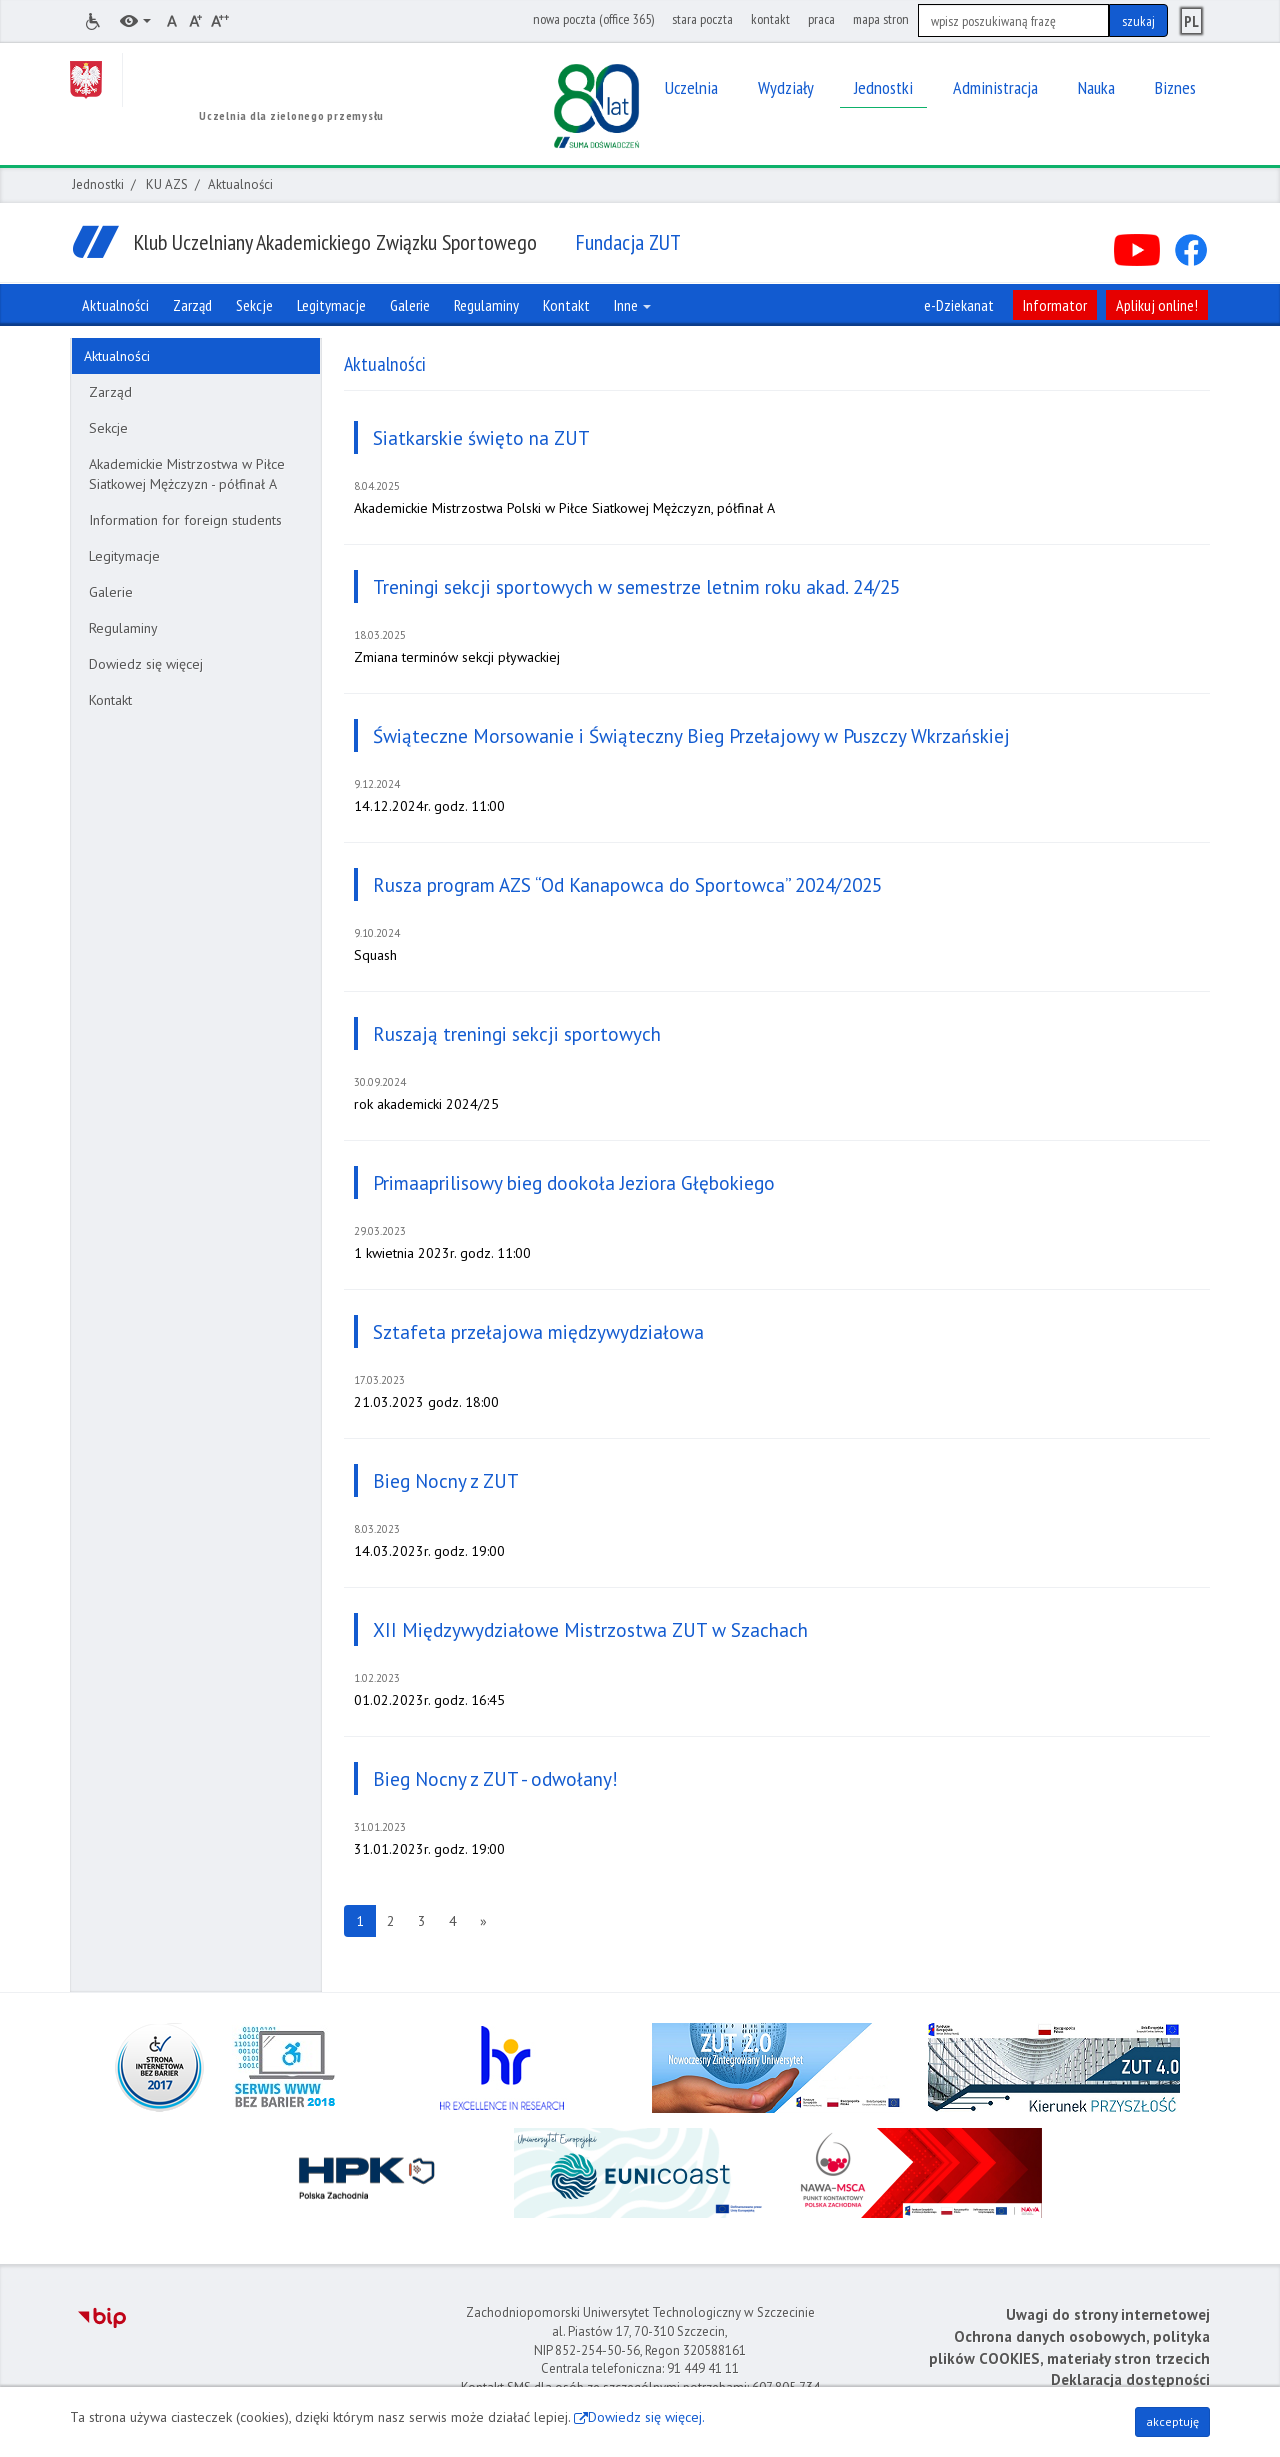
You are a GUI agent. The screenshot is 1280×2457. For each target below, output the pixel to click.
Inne (632, 305)
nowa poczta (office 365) (593, 19)
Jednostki (98, 184)
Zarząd (110, 392)
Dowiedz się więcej (146, 664)
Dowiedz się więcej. (646, 2417)
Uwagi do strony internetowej (1108, 2314)
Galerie (111, 592)
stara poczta (702, 19)
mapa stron (881, 19)
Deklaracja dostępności (1130, 2379)
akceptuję (1172, 2421)
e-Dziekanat (959, 305)
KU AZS (167, 184)
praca (821, 19)
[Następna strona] (483, 1921)
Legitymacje (124, 556)
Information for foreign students (185, 520)
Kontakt (110, 700)
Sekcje (108, 428)
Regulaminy (123, 628)
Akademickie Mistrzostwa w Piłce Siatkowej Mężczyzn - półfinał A (187, 474)
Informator (1055, 305)
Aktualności (117, 356)
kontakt (770, 19)
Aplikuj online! (1157, 305)
